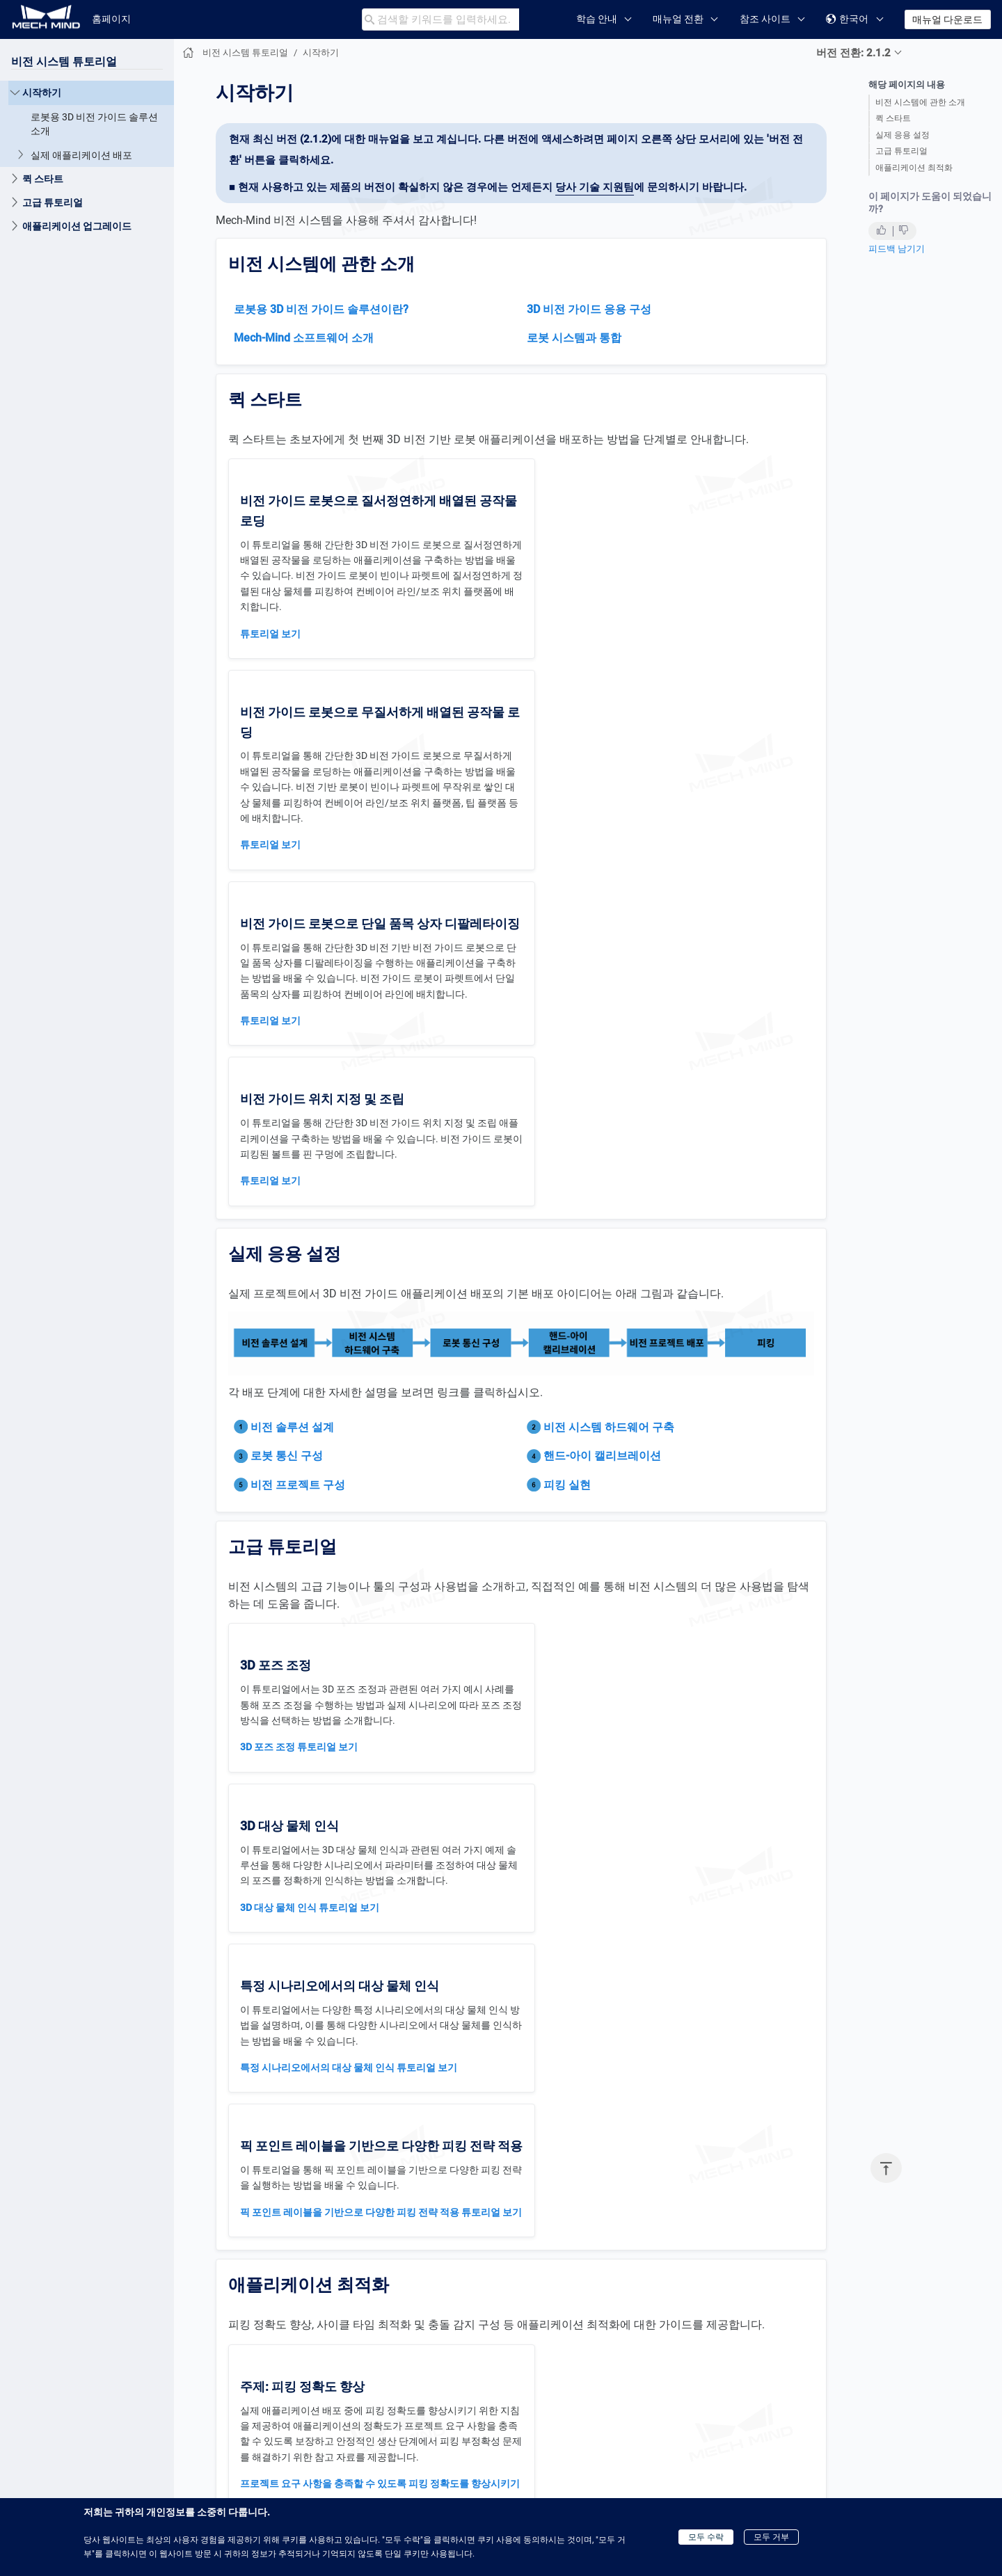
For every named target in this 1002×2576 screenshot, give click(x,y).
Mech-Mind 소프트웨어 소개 (304, 337)
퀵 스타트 (893, 118)
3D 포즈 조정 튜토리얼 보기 (299, 1412)
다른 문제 (552, 2154)
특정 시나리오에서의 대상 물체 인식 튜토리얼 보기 (348, 1572)
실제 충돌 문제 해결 (574, 2378)
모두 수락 (706, 2537)
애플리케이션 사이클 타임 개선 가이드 (614, 1885)
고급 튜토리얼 (901, 151)
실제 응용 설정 (902, 135)
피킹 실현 (567, 1148)
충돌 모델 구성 (563, 2314)
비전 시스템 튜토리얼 (64, 61)
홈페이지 (111, 18)
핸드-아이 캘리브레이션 (602, 1120)
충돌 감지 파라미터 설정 (584, 2336)
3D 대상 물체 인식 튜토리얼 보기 (601, 1412)
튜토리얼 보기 (270, 634)
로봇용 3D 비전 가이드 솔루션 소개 (94, 123)
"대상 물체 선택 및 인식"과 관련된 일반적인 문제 (635, 2133)
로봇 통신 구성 (286, 1120)
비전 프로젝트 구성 (297, 1148)
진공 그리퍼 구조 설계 (287, 2082)
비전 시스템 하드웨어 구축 (608, 1091)
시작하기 (41, 92)
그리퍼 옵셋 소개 (276, 2103)
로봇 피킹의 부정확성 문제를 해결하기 (322, 1916)
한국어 (847, 19)
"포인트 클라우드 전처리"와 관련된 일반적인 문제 (638, 2112)
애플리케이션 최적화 (914, 168)
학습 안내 (596, 18)
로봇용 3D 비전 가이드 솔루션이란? (321, 309)
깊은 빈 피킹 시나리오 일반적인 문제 (318, 2124)
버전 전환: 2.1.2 (853, 53)
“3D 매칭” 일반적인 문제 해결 (302, 2314)
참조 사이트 (765, 18)
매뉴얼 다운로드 (947, 19)
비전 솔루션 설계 (292, 1091)
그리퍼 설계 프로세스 (286, 2061)
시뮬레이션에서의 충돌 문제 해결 (603, 2356)
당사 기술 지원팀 (594, 187)
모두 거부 (771, 2537)
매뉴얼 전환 (678, 18)
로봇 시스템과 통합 (574, 337)
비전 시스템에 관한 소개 (920, 102)
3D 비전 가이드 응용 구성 (589, 309)
